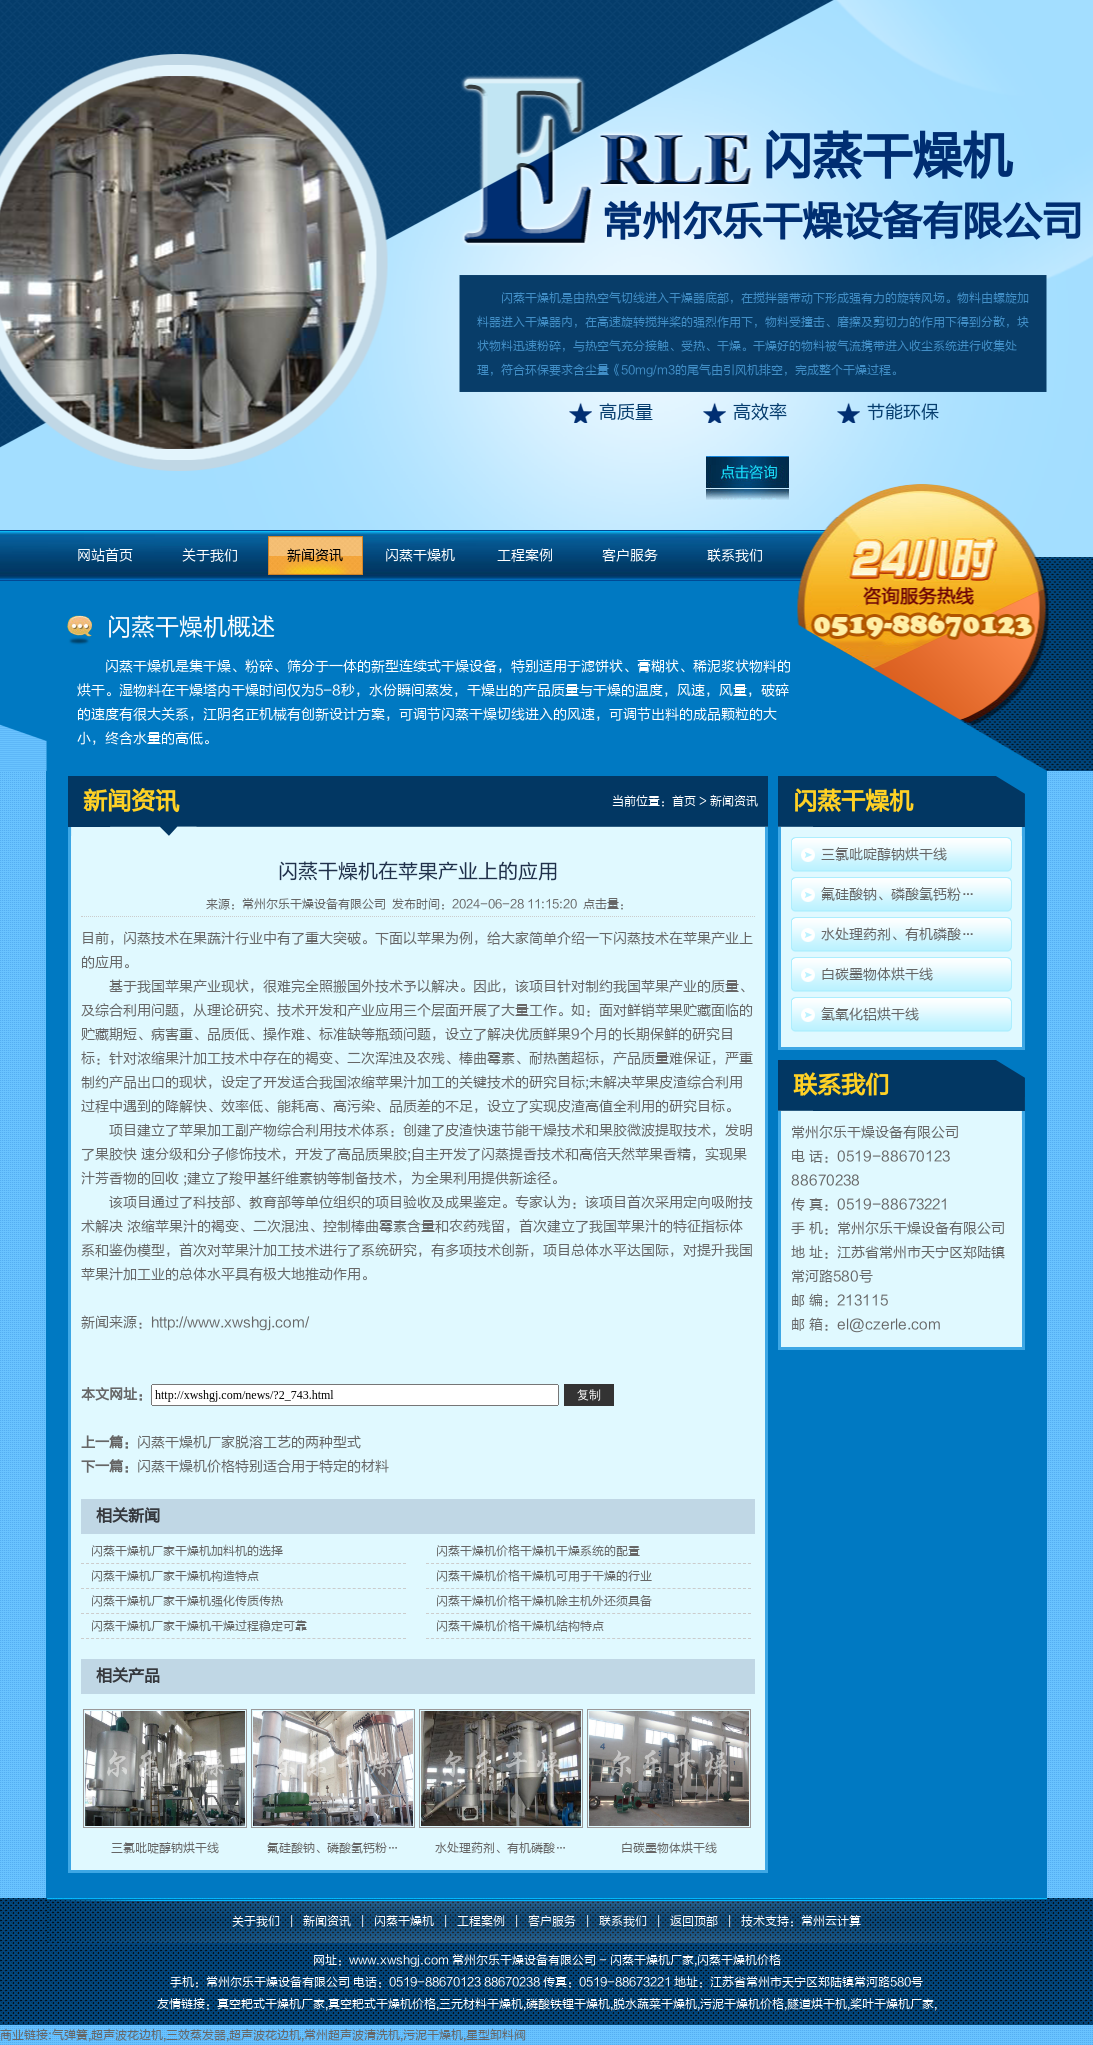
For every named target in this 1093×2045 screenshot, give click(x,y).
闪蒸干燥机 (887, 157)
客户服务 (630, 555)
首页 (684, 801)
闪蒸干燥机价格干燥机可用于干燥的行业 (544, 1576)
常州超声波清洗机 (352, 2035)
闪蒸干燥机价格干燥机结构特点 (520, 1626)
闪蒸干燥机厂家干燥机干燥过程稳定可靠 (199, 1626)
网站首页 (105, 555)
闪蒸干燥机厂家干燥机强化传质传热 (187, 1601)
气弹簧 (70, 2035)
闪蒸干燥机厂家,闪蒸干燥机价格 (695, 1960)
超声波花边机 (127, 2035)
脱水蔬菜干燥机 (655, 2004)
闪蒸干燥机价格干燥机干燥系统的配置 (538, 1551)
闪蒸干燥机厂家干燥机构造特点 (175, 1576)
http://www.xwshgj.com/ (230, 1322)
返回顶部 (694, 1921)
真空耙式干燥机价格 (382, 2004)
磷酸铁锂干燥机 (568, 2004)
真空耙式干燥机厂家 (271, 2004)
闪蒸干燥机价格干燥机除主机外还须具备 (544, 1601)
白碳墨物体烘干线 (669, 1848)
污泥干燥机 (433, 2035)
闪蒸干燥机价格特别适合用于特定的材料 (263, 1466)
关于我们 (210, 555)
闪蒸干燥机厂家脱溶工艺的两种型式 (249, 1442)
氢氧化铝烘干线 (870, 1014)
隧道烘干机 (817, 2004)
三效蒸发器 (196, 2035)
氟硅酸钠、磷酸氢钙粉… (333, 1848)
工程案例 (525, 555)
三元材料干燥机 (481, 2004)
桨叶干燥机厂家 (892, 2004)
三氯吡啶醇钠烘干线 (165, 1848)
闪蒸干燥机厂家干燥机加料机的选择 (187, 1551)
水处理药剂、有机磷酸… (501, 1848)
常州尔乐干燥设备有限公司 (314, 904)
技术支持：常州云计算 (801, 1921)
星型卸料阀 (496, 2035)
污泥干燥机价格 (742, 2004)
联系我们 (735, 555)
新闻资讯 (315, 555)
